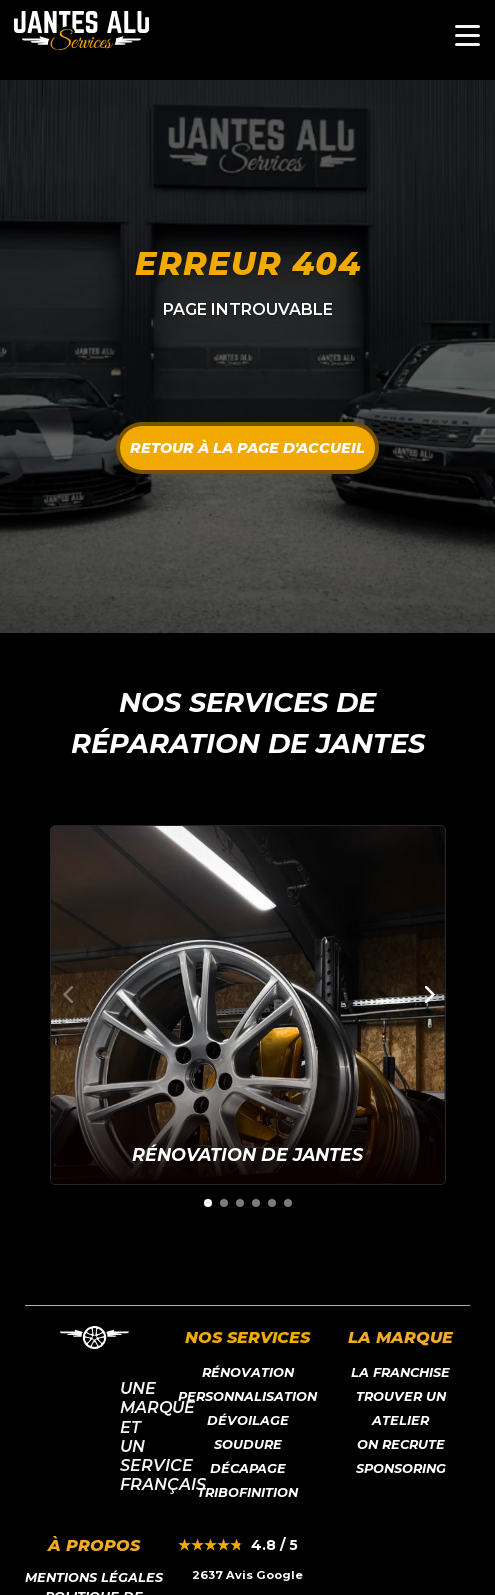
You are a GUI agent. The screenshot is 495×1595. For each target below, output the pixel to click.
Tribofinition (247, 1492)
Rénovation (248, 1372)
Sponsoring (401, 1468)
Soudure (248, 1444)
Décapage (248, 1468)
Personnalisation (247, 1396)
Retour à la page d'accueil (247, 448)
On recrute (401, 1444)
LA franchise (400, 1372)
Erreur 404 (248, 263)
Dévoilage (248, 1420)
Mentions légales (94, 1577)
